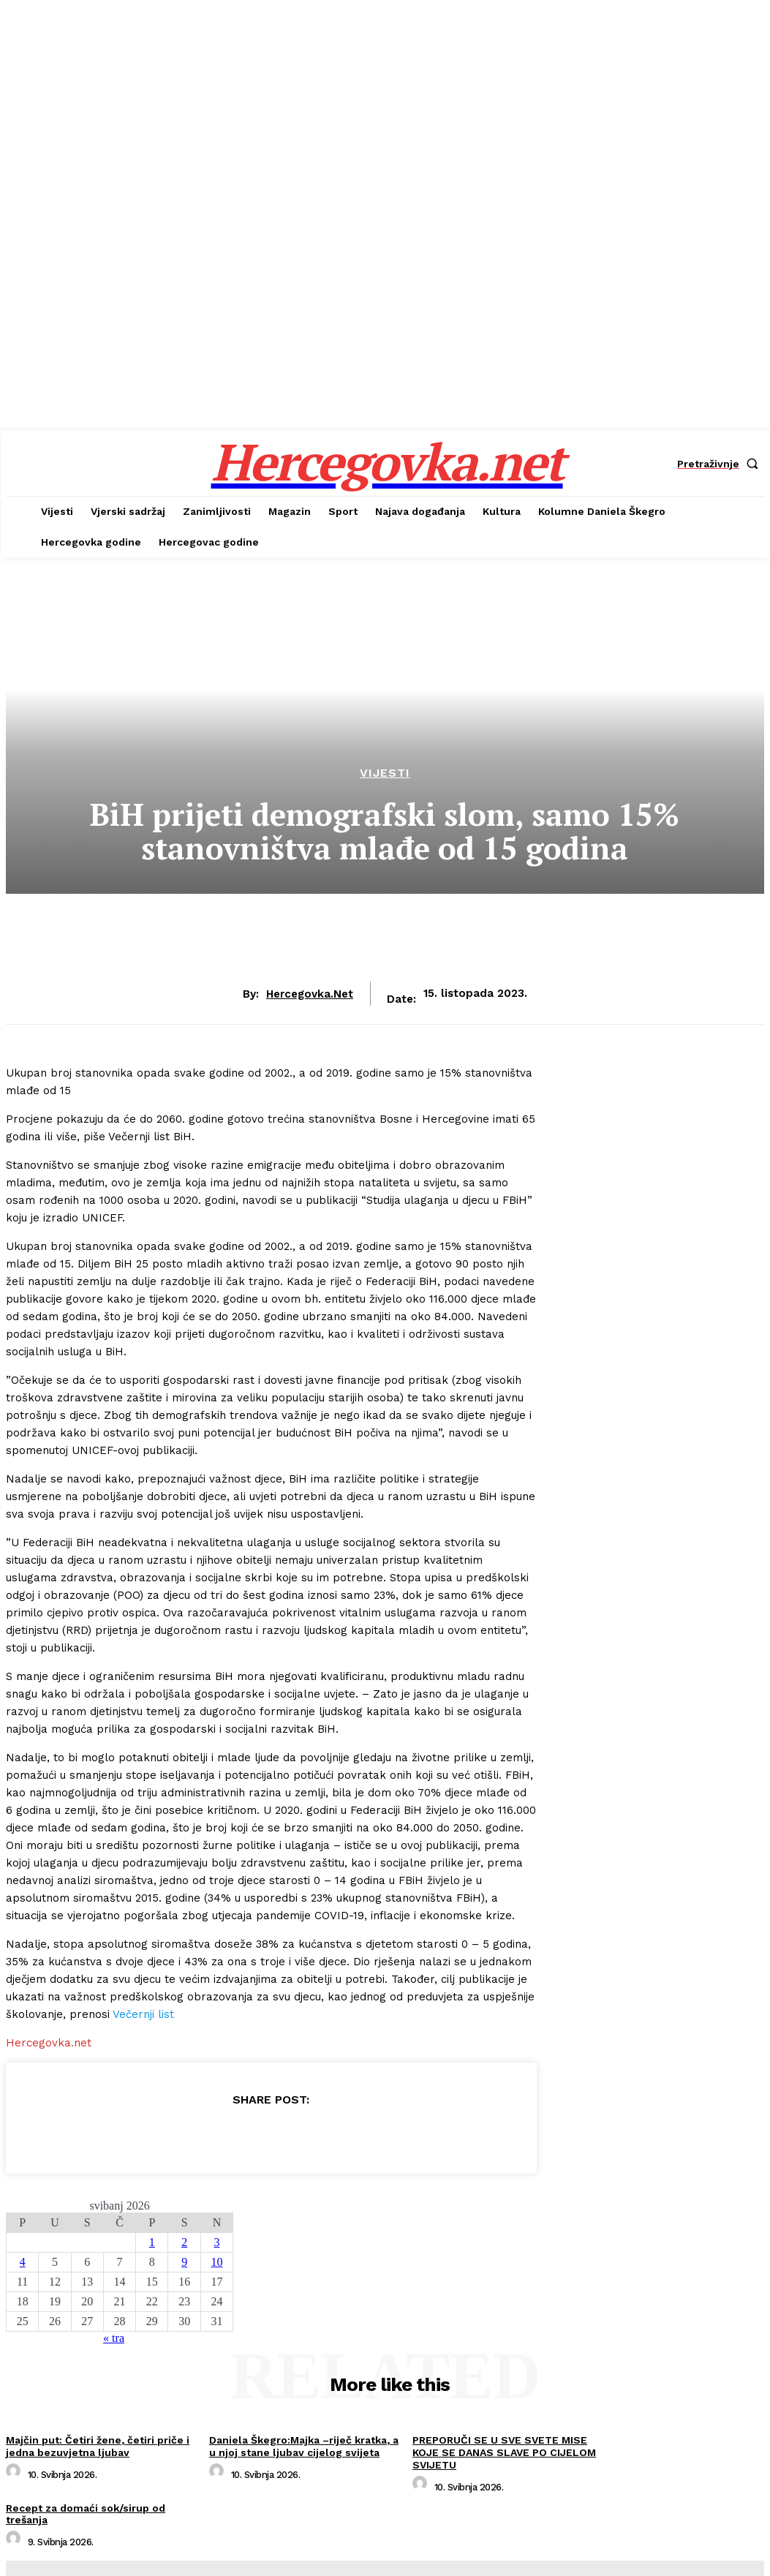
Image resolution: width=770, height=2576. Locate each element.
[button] (720, 463)
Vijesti (385, 773)
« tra (113, 2338)
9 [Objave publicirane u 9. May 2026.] (184, 2262)
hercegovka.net (309, 994)
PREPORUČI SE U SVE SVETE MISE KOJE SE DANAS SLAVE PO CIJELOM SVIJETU (504, 2452)
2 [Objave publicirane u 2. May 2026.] (184, 2242)
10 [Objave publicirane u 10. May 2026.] (216, 2262)
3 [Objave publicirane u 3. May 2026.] (216, 2242)
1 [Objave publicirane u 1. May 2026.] (152, 2242)
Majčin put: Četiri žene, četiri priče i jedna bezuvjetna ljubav (97, 2446)
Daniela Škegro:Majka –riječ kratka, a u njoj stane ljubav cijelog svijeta (304, 2446)
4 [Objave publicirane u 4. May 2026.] (23, 2262)
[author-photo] (15, 2474)
